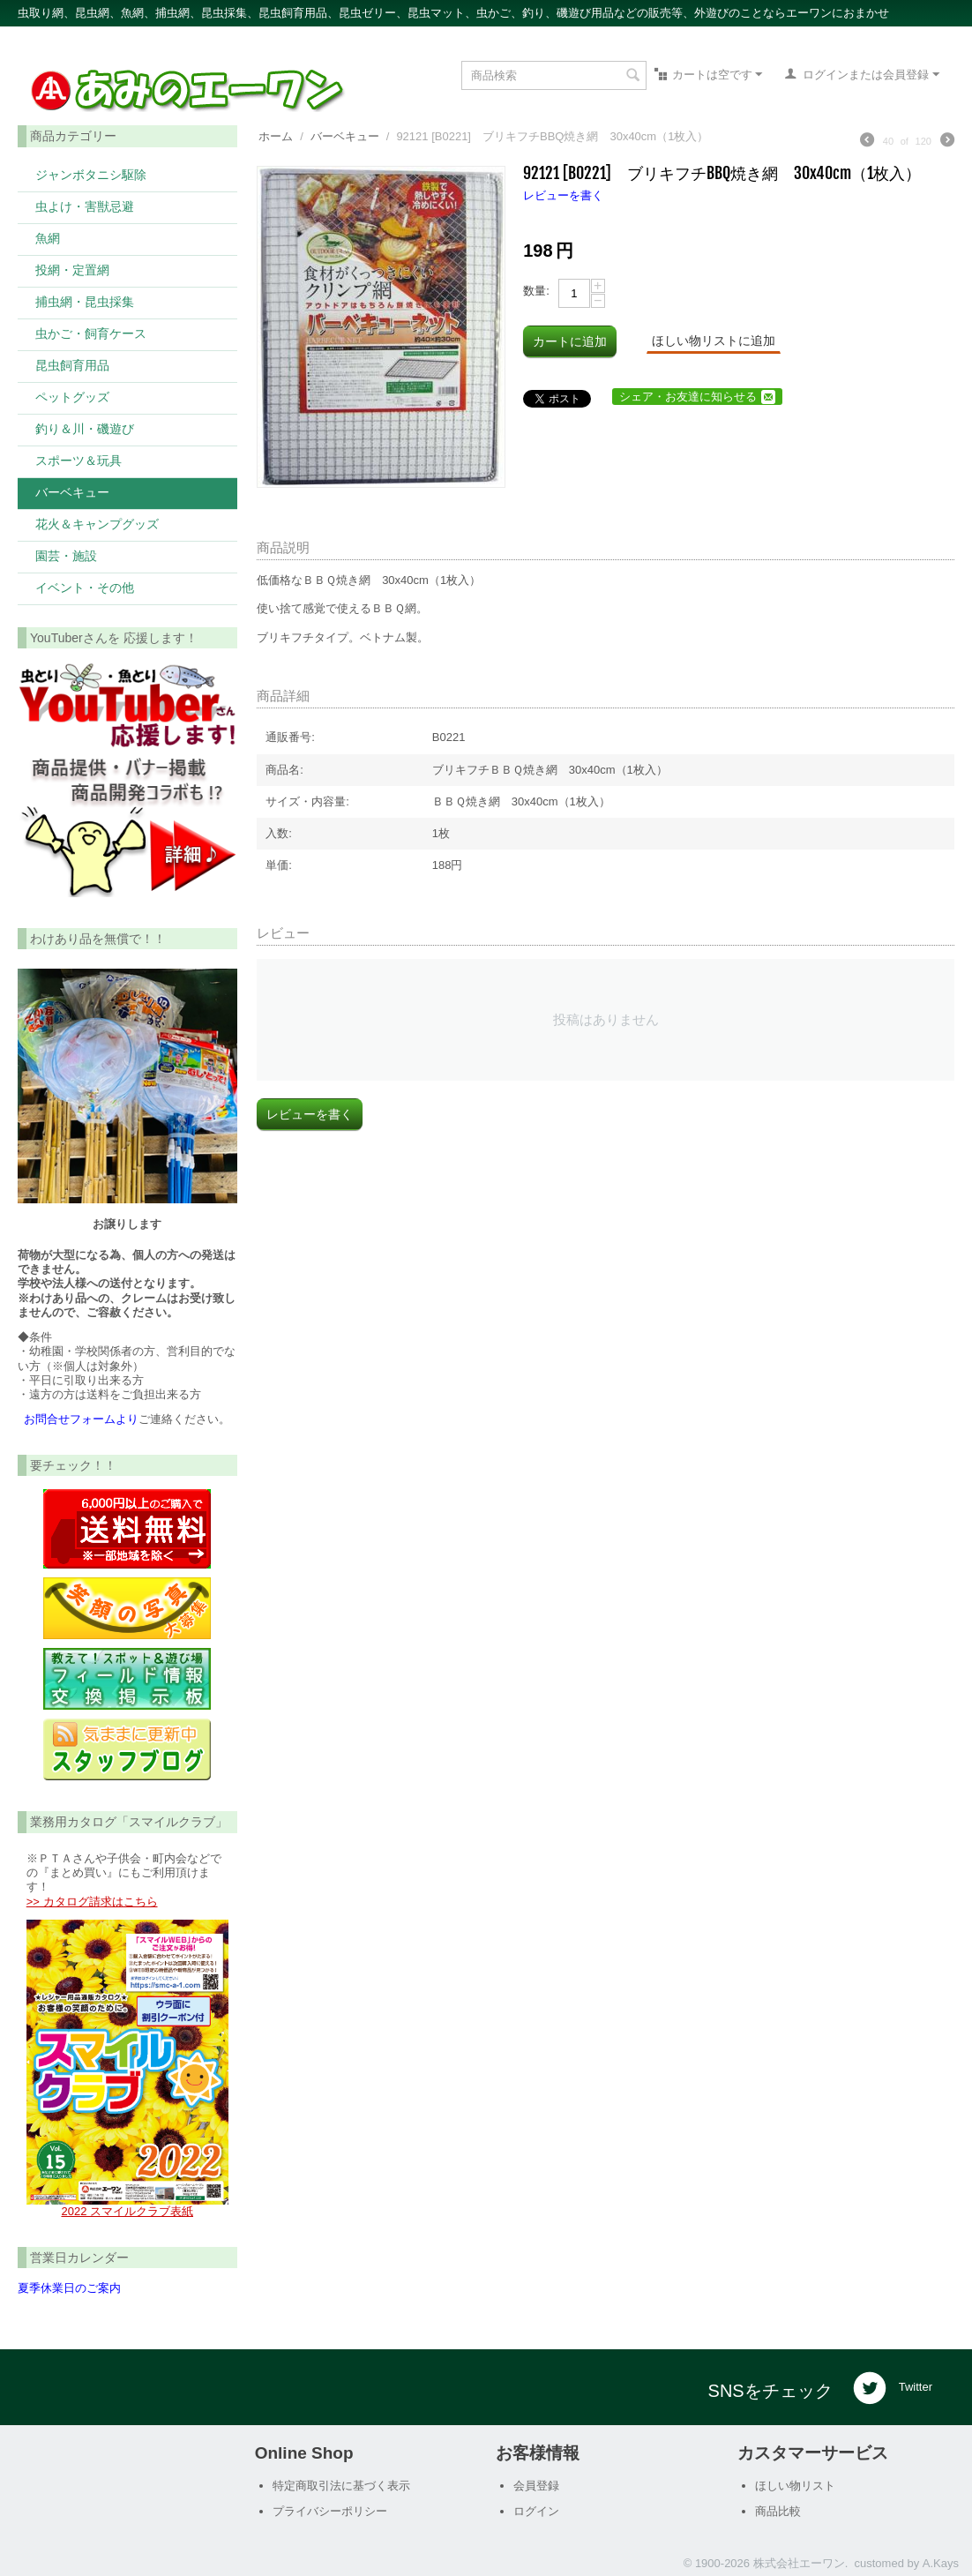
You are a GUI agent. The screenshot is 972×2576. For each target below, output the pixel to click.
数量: (536, 290)
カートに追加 (570, 341)
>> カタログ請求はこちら (92, 1901)
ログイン (536, 2511)
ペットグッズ (72, 396)
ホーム (275, 136)
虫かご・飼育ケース (90, 333)
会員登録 (536, 2485)
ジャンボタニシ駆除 (90, 174)
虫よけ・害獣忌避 (84, 205)
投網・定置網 (72, 269)
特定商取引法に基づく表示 (341, 2485)
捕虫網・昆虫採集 (84, 301)
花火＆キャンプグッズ (97, 523)
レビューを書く (563, 195)
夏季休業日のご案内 (69, 2288)
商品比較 (778, 2511)
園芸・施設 (66, 555)
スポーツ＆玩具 (78, 460)
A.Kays (941, 2563)
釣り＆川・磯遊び (84, 428)
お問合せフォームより (81, 1419)
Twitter (892, 2388)
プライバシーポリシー (330, 2511)
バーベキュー (72, 491)
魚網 (47, 237)
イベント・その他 (84, 587)
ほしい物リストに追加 (713, 340)
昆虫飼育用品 (72, 364)
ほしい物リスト (795, 2485)
